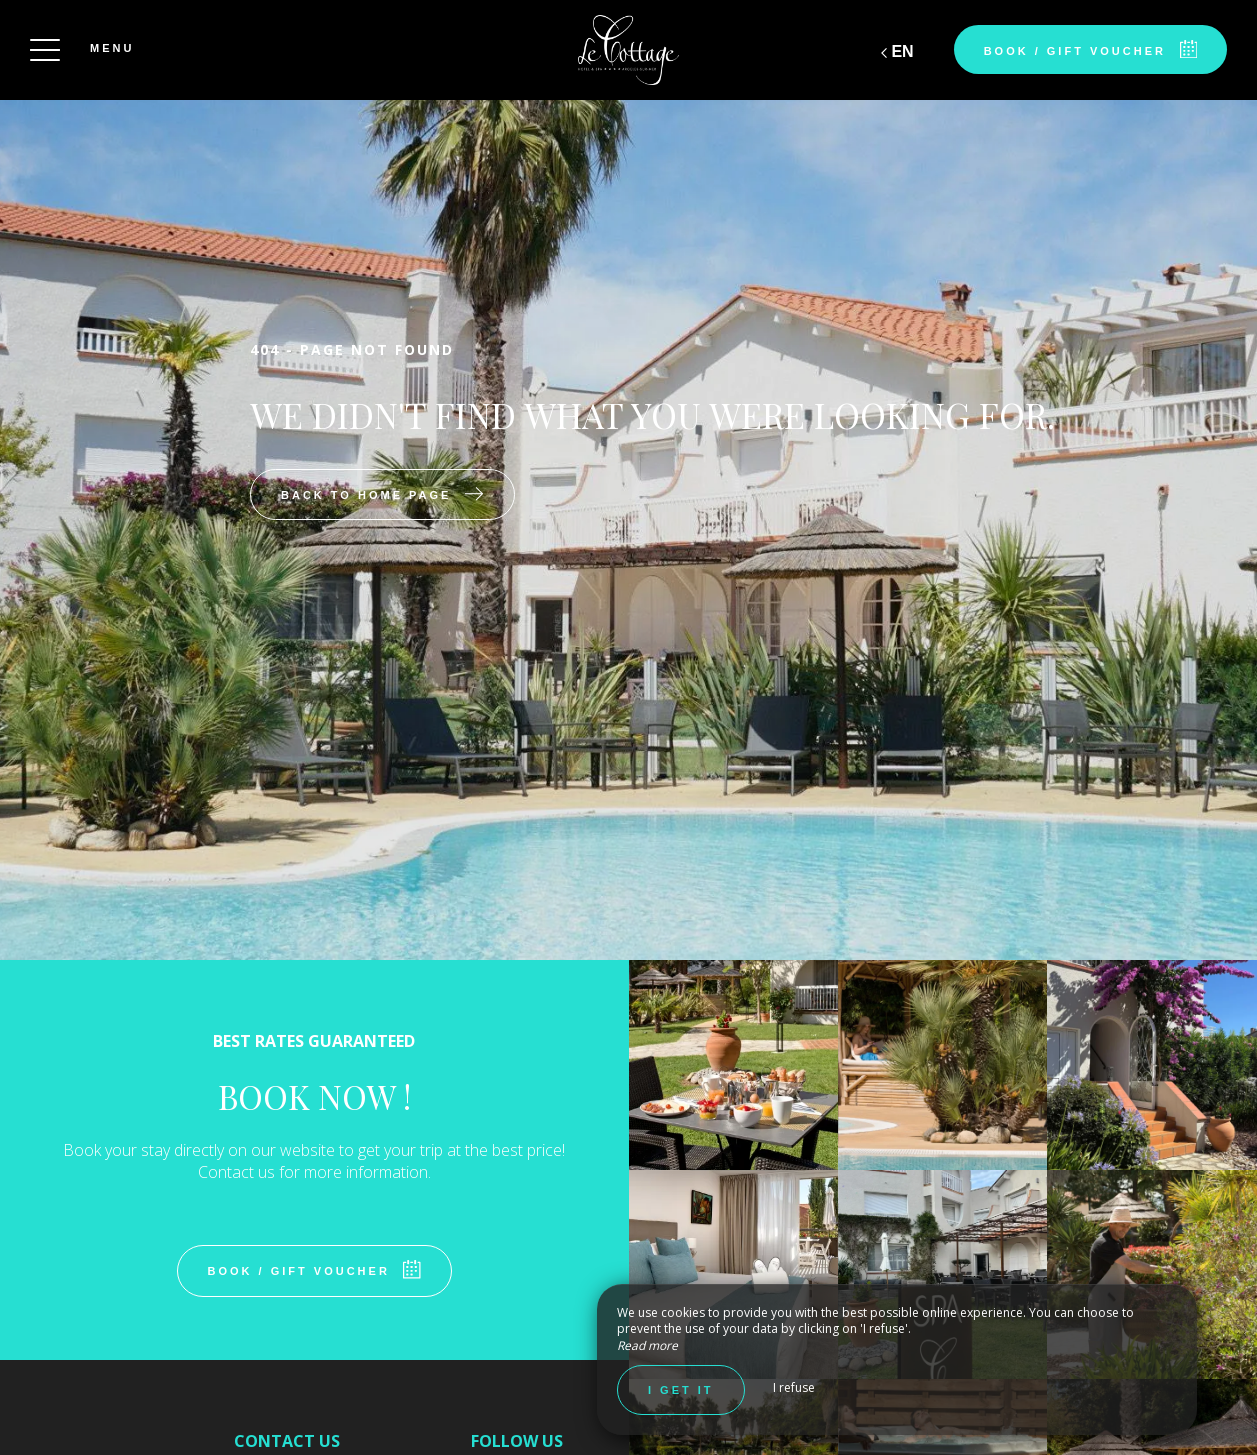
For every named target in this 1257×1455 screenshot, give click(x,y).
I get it (681, 1390)
